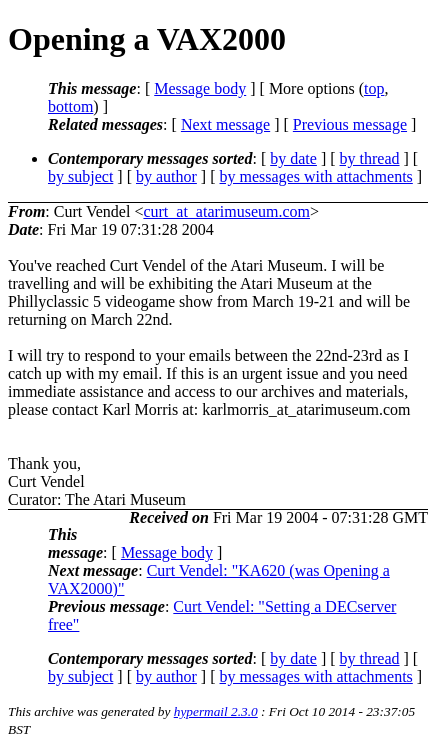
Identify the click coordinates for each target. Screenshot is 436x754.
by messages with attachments (316, 176)
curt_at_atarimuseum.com (226, 211)
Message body (200, 88)
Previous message (350, 124)
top (374, 88)
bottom (70, 106)
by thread (370, 158)
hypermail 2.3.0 (216, 711)
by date (293, 158)
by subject (80, 176)
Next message (225, 124)
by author (166, 176)
